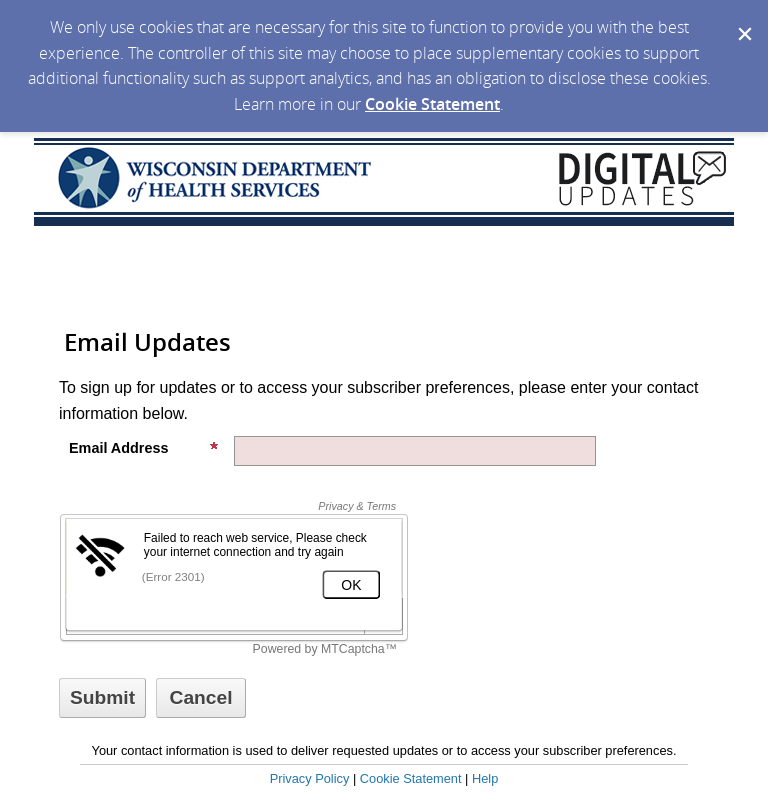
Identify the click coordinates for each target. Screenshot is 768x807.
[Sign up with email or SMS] (102, 698)
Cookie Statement (432, 104)
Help (485, 778)
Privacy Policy (310, 778)
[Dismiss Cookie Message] (743, 19)
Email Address (144, 448)
